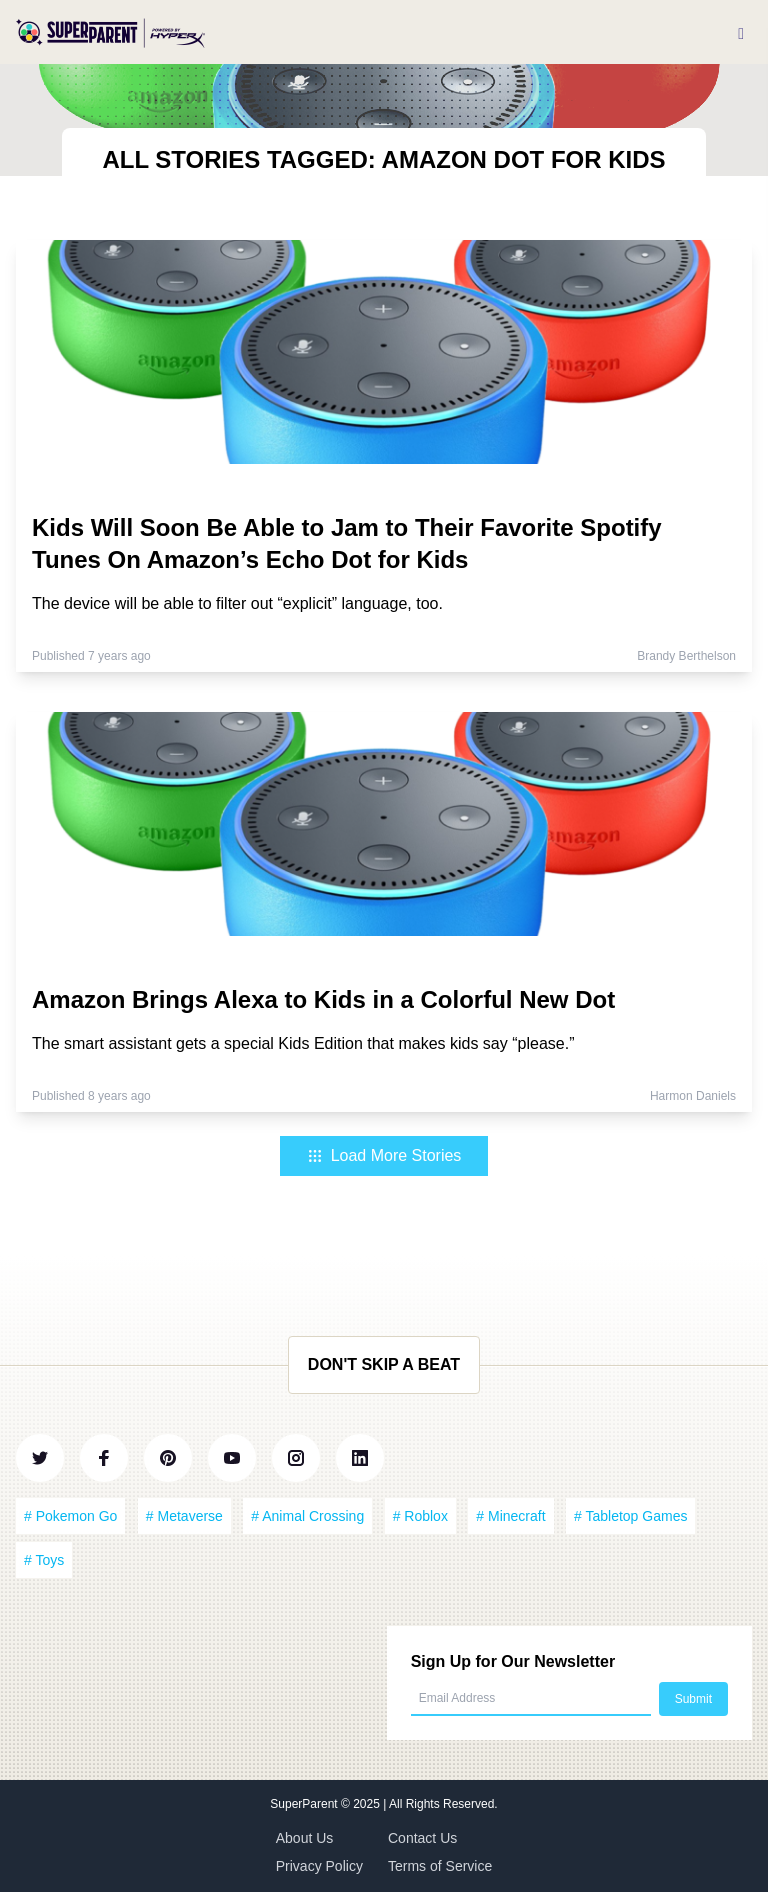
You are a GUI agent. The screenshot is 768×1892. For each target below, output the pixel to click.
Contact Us (422, 1838)
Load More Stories (384, 1155)
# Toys (44, 1560)
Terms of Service (440, 1866)
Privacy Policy (319, 1866)
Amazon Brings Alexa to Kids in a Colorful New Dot (323, 999)
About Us (305, 1838)
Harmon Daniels (693, 1096)
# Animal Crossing (307, 1516)
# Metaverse (184, 1516)
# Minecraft (510, 1516)
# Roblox (420, 1516)
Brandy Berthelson (686, 656)
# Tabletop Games (630, 1516)
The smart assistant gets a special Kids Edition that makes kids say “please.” (303, 1043)
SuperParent (305, 1804)
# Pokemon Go (70, 1516)
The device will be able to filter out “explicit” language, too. (237, 603)
